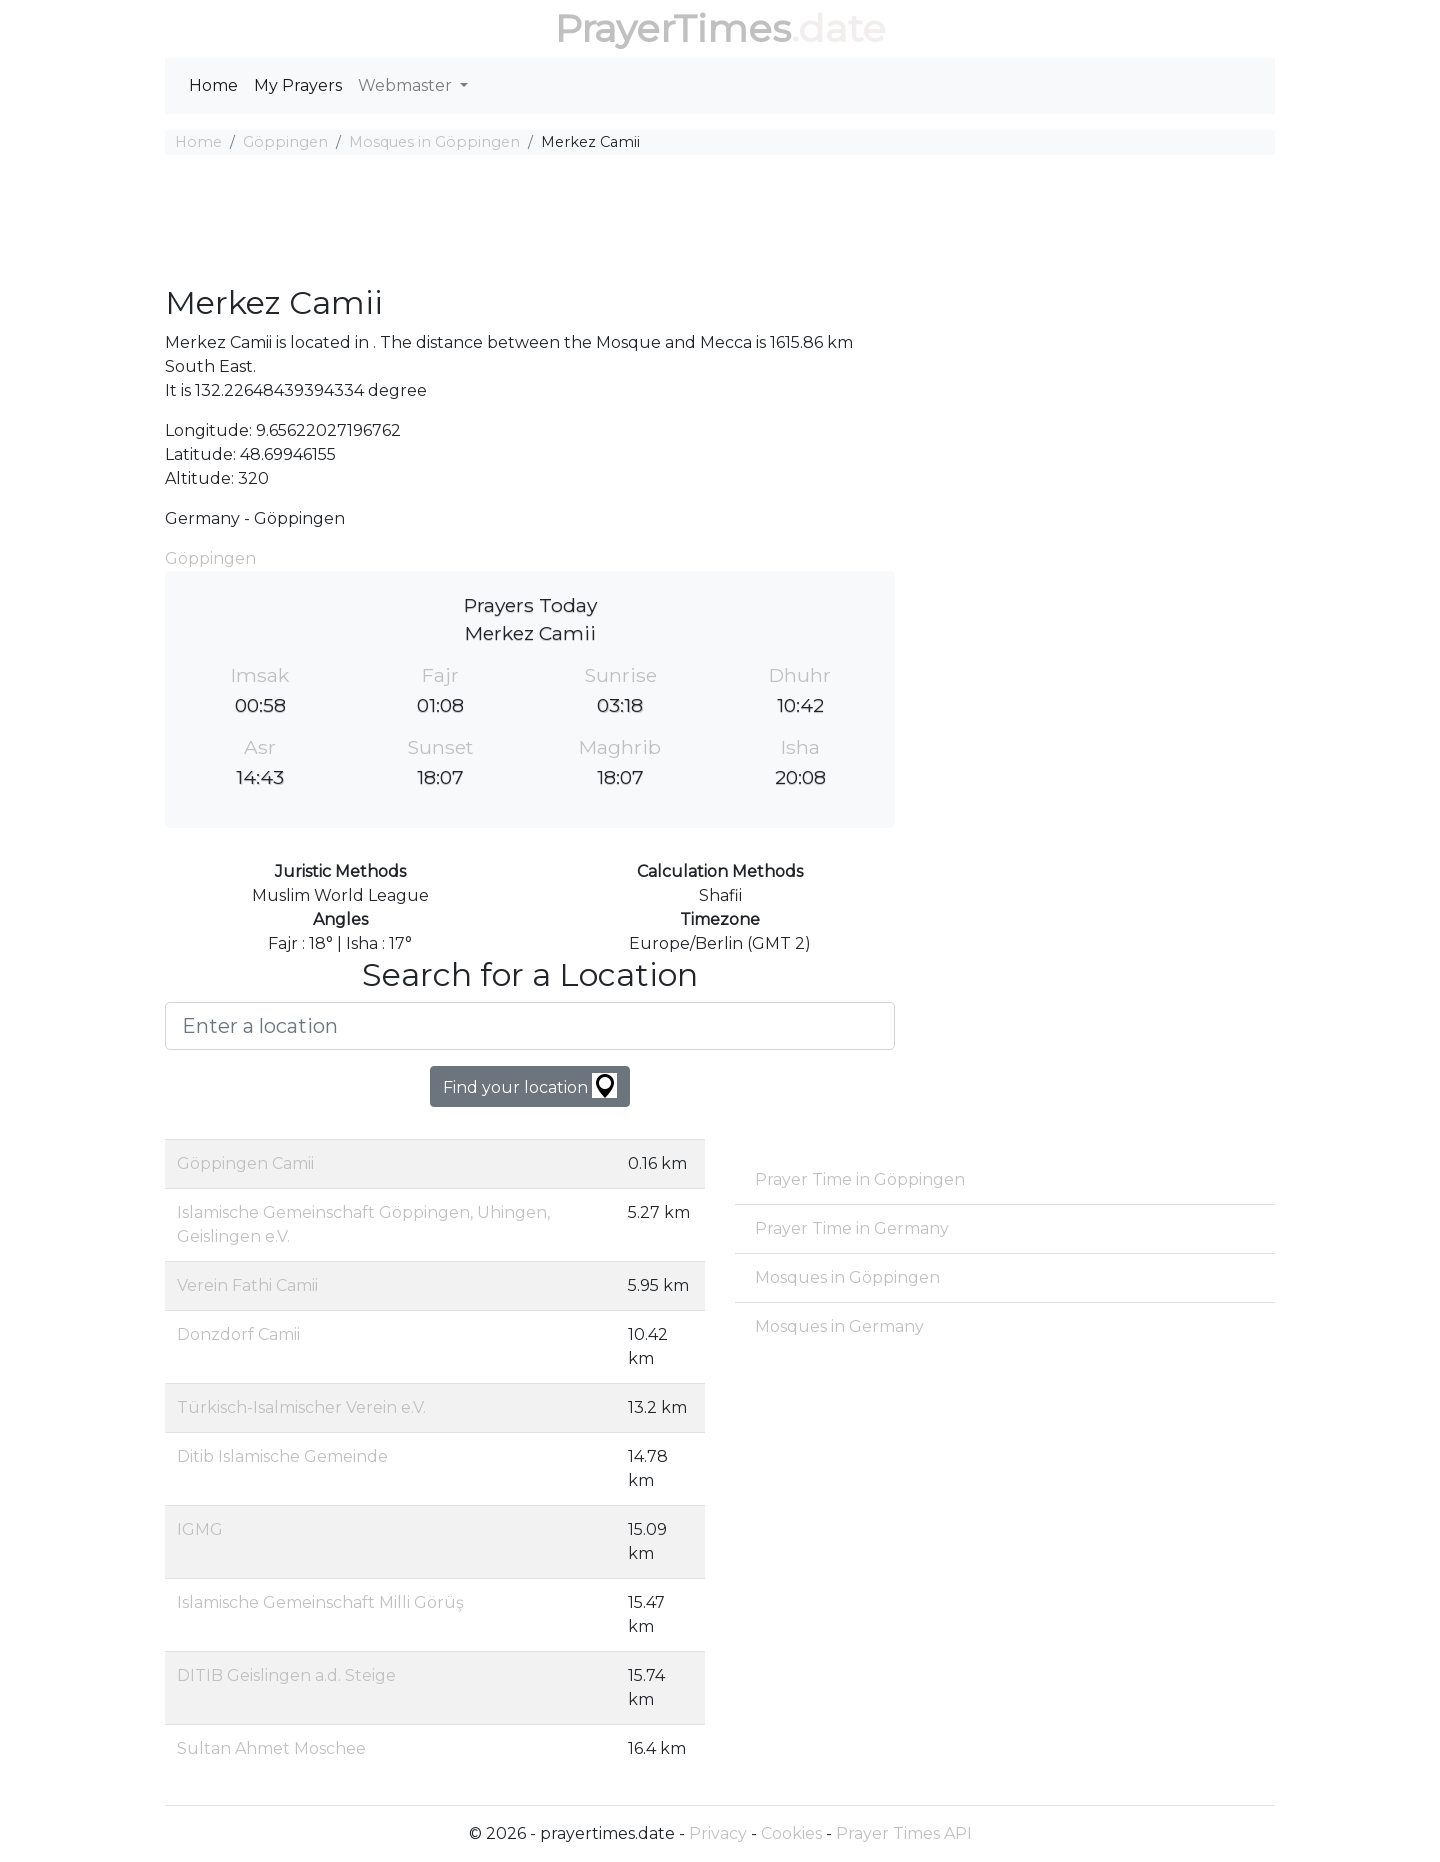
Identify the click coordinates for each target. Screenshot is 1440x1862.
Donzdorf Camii (238, 1334)
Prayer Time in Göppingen (860, 1179)
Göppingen (285, 142)
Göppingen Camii (245, 1163)
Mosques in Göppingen (434, 142)
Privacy (718, 1833)
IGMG (200, 1529)
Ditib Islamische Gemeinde (282, 1456)
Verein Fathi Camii (247, 1285)
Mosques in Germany (839, 1326)
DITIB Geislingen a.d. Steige (286, 1675)
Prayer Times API (904, 1833)
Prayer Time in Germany (852, 1228)
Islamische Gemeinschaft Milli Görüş (320, 1602)
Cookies (791, 1833)
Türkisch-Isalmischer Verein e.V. (301, 1407)
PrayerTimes (673, 28)
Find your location (530, 1085)
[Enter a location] (530, 1026)
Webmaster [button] (407, 85)
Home (213, 85)
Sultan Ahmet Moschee (271, 1748)
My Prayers (298, 85)
